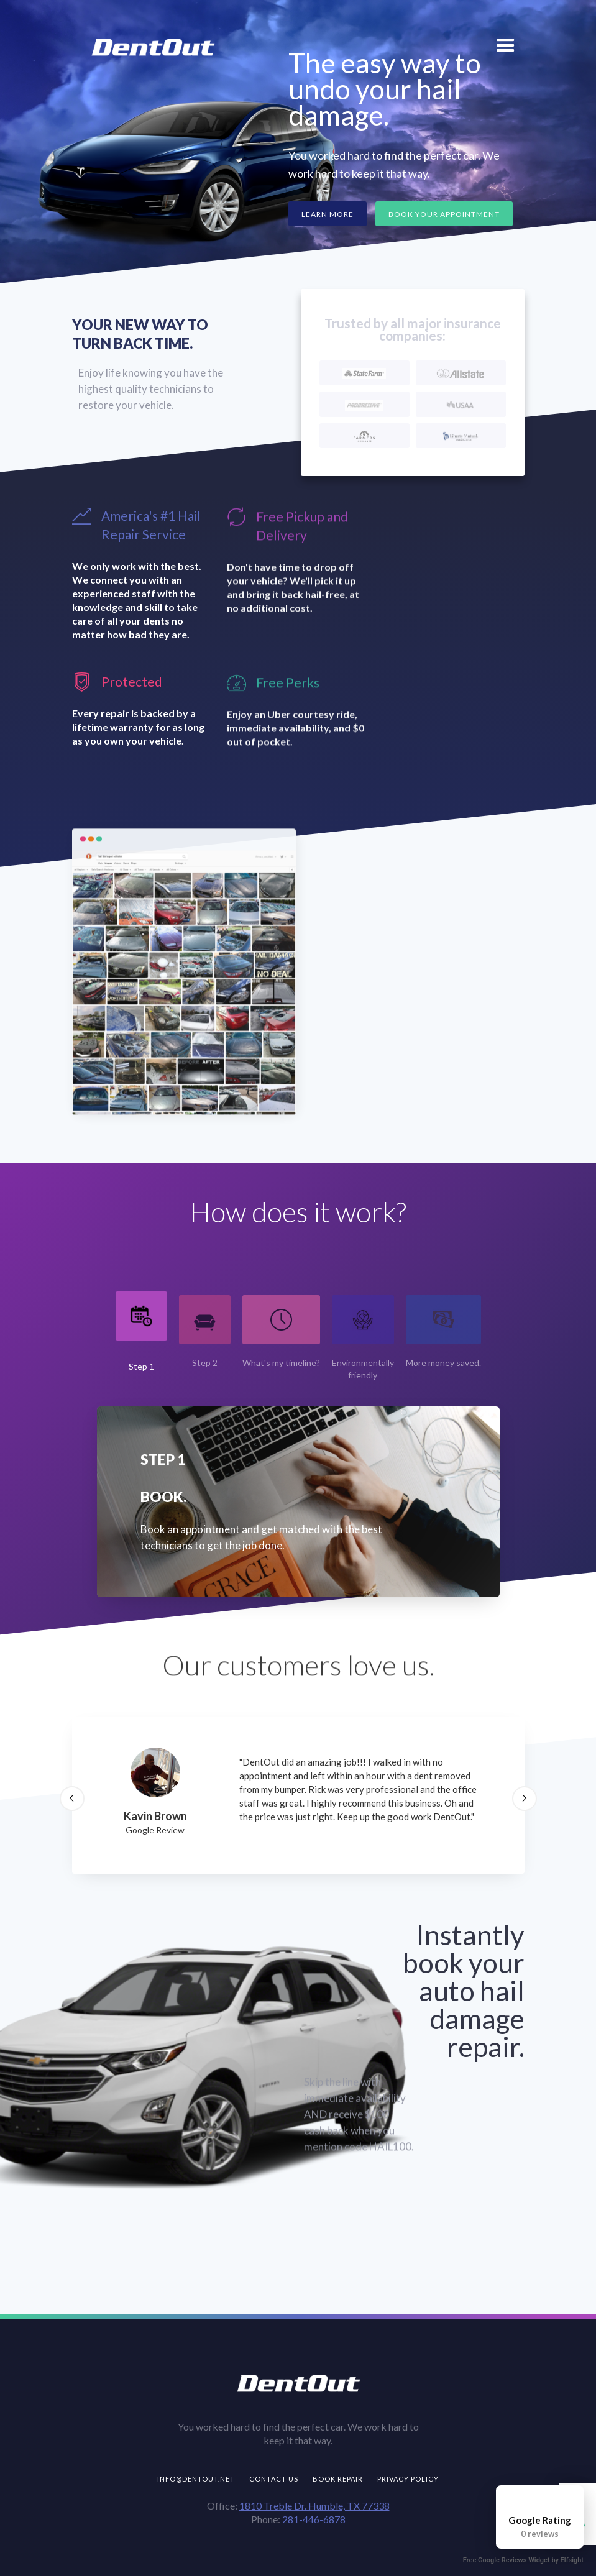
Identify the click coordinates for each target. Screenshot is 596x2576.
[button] (506, 43)
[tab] (141, 1332)
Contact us (273, 2479)
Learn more (327, 214)
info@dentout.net (196, 2479)
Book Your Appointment (444, 214)
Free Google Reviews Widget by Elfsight (523, 2560)
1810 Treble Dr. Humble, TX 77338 (314, 2505)
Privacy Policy (408, 2479)
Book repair (338, 2479)
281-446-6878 (314, 2519)
